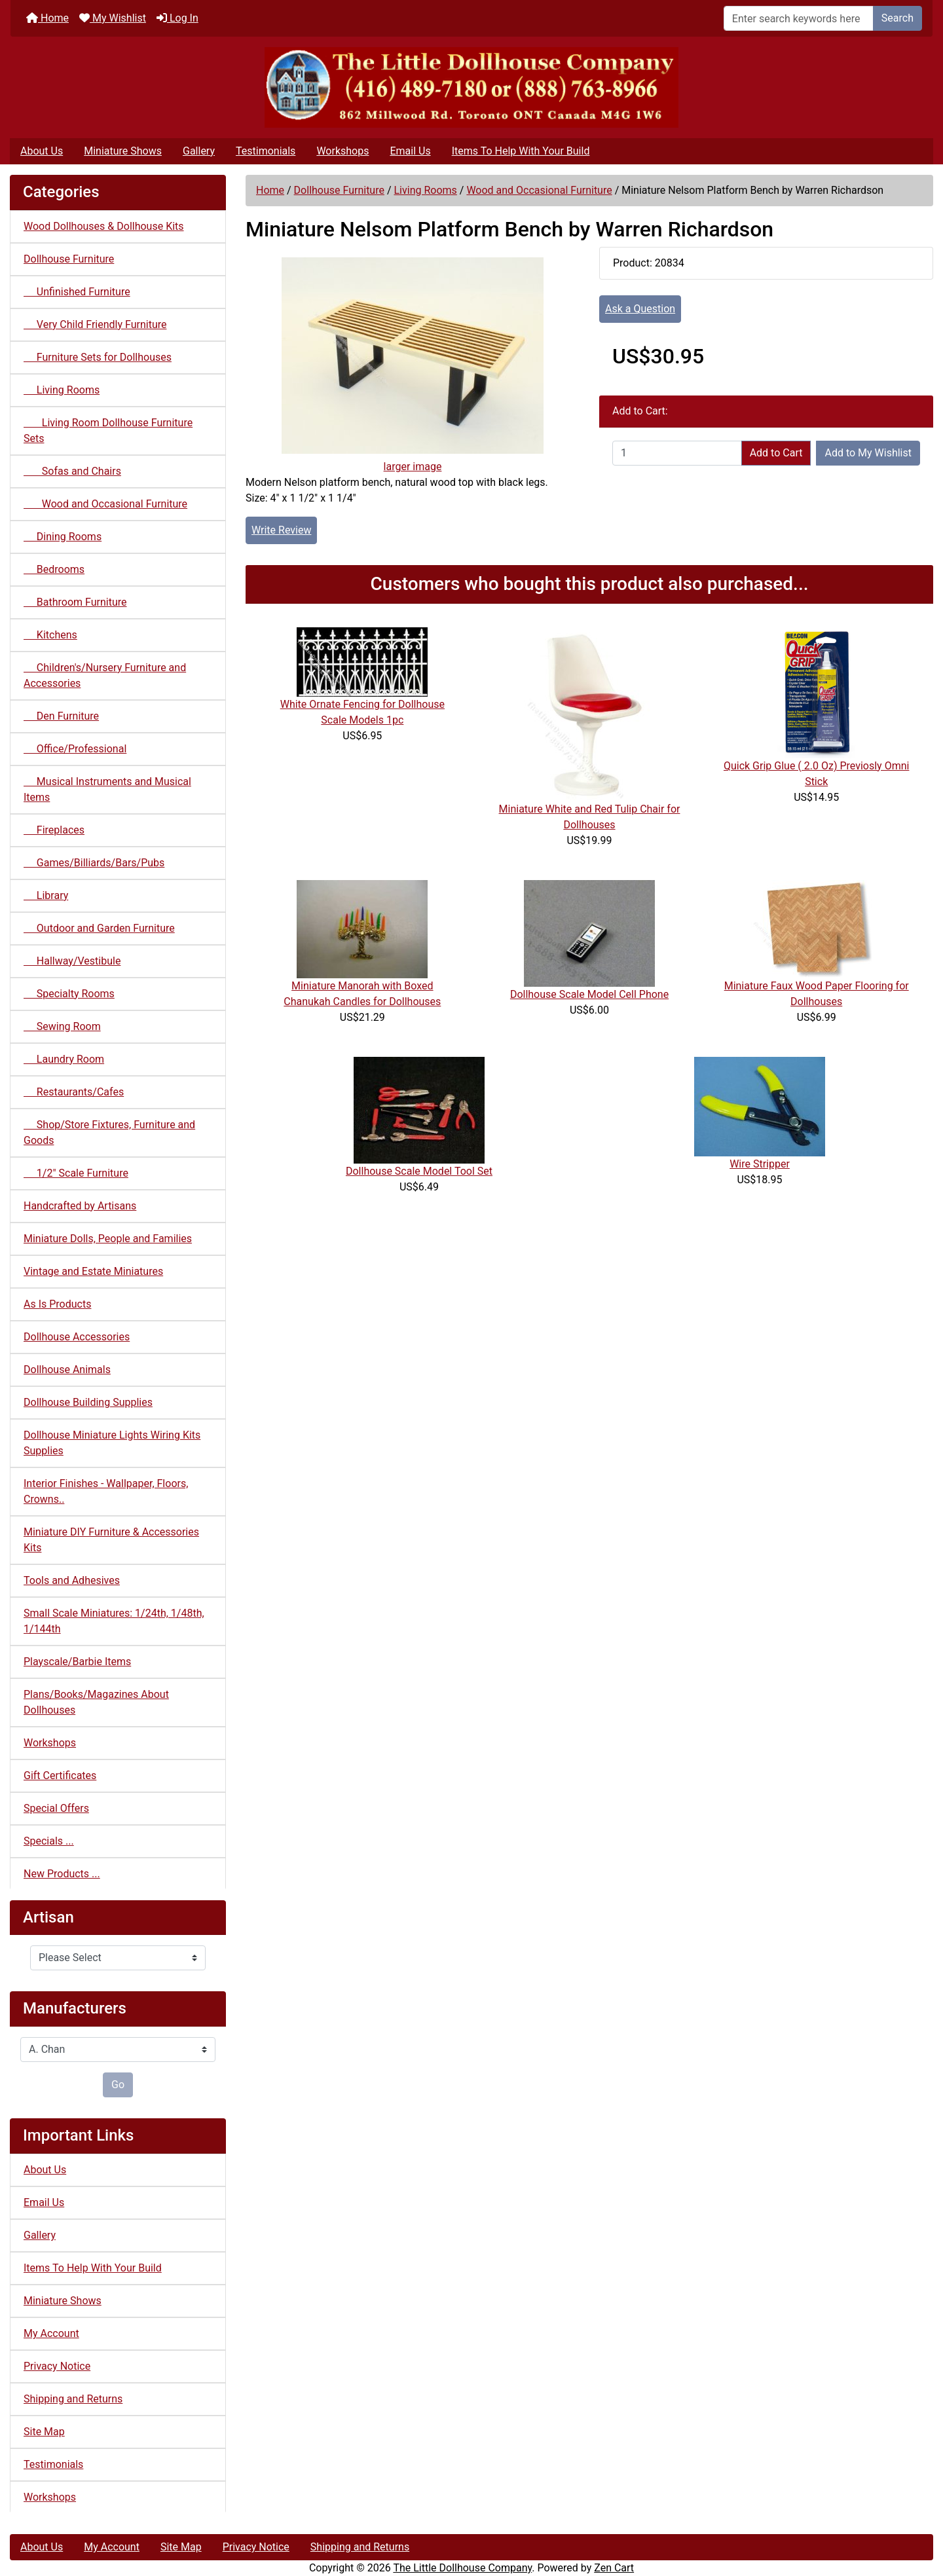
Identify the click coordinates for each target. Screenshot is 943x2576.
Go (117, 2084)
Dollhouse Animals (67, 1369)
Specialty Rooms (69, 993)
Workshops (342, 151)
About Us (41, 151)
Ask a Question (640, 309)
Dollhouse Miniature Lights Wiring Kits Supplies (112, 1443)
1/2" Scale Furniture (76, 1173)
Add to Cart (776, 453)
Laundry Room (64, 1059)
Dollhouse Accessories (77, 1337)
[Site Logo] (471, 87)
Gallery (199, 151)
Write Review (281, 530)
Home (47, 18)
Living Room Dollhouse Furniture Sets (108, 430)
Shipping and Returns (73, 2399)
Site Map (44, 2431)
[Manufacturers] (117, 2049)
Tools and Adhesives (72, 1580)
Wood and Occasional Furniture (539, 190)
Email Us (410, 151)
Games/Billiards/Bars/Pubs (94, 862)
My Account (51, 2333)
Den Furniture (61, 716)
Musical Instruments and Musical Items (107, 789)
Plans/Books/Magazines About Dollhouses (96, 1702)
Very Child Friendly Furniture (95, 324)
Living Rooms (425, 190)
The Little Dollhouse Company (462, 2568)
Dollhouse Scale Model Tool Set (419, 1171)
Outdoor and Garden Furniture (99, 928)
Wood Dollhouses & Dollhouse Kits (104, 226)
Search (897, 18)
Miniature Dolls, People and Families (108, 1238)
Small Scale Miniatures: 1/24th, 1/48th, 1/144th (114, 1621)
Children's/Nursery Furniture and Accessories (105, 675)
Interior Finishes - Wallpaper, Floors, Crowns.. (106, 1491)
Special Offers (56, 1808)
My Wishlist (112, 18)
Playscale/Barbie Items (77, 1661)
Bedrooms (54, 569)
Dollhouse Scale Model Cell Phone (589, 994)
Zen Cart (614, 2568)
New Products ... (62, 1874)
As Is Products (57, 1304)
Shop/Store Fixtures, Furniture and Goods (109, 1132)
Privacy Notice (57, 2366)
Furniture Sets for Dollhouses (98, 357)
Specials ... (49, 1841)
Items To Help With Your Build (521, 151)
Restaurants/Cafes (74, 1092)
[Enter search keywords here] (799, 18)
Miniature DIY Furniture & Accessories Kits (111, 1540)
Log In (177, 18)
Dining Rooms (63, 536)
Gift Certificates (60, 1775)
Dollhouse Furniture (339, 190)
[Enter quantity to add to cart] (677, 453)
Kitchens (50, 635)
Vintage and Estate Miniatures (93, 1271)
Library (46, 895)
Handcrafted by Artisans (80, 1206)
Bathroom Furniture (75, 602)
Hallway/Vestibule (72, 961)
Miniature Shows (123, 151)
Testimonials (265, 151)
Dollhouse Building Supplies (88, 1402)
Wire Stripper (760, 1164)
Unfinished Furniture (77, 291)
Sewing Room (62, 1026)
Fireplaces (54, 830)
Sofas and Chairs (72, 471)
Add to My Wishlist (868, 453)
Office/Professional (75, 749)
